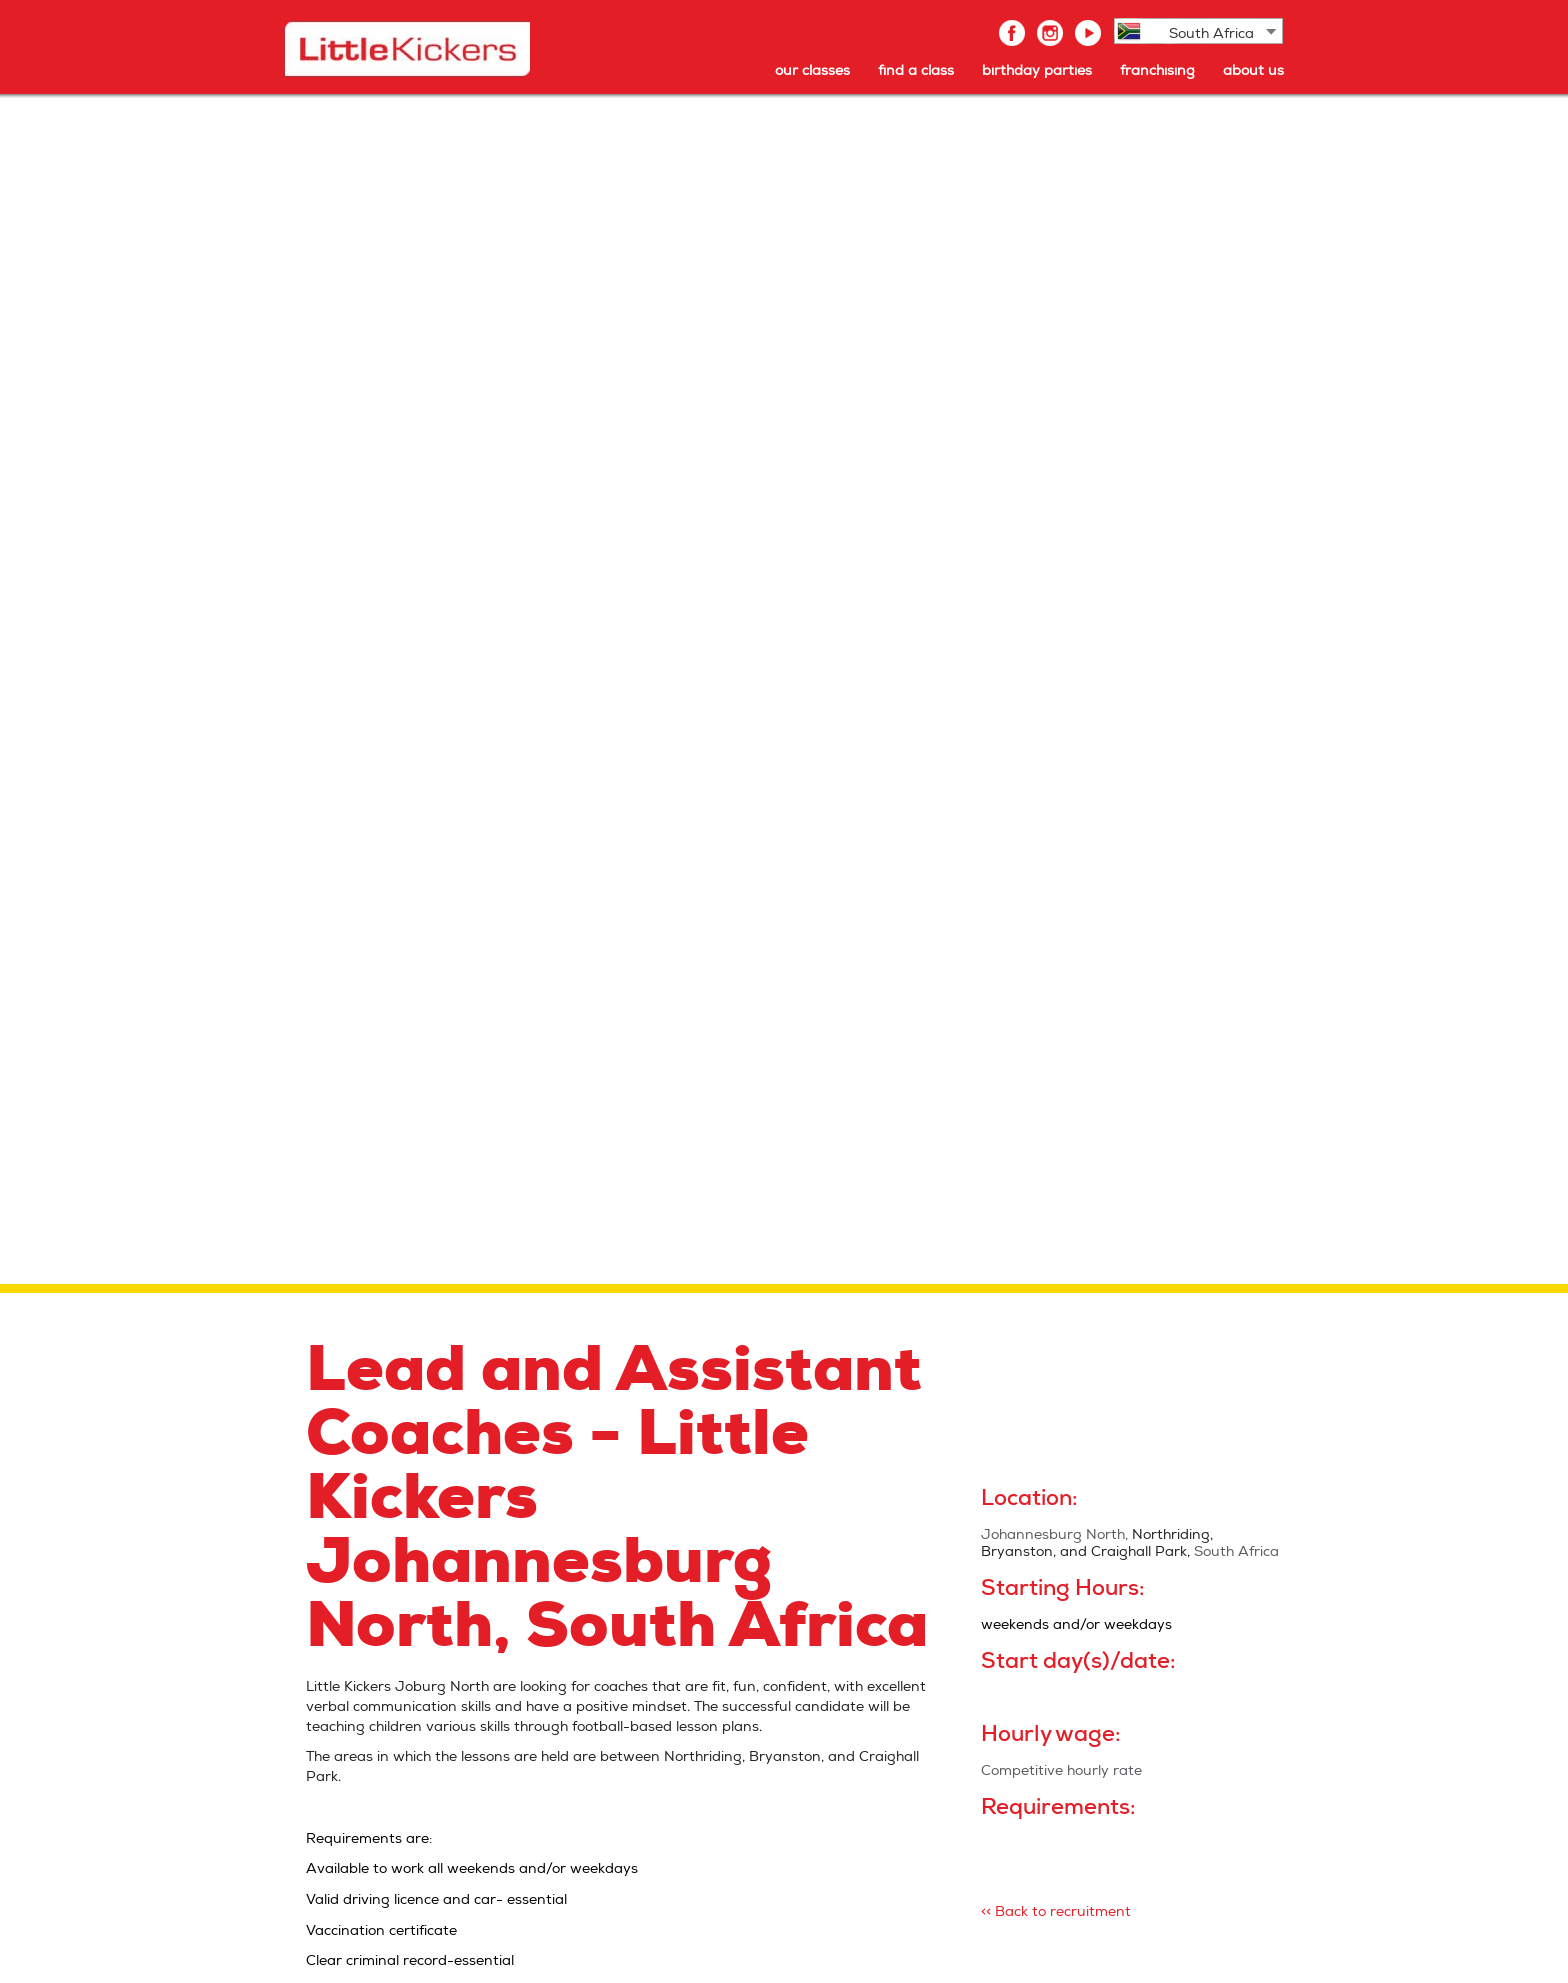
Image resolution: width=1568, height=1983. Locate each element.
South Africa (1211, 33)
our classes (812, 70)
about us (1253, 70)
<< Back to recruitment (1056, 1911)
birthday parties (1037, 70)
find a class (916, 70)
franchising (1157, 70)
